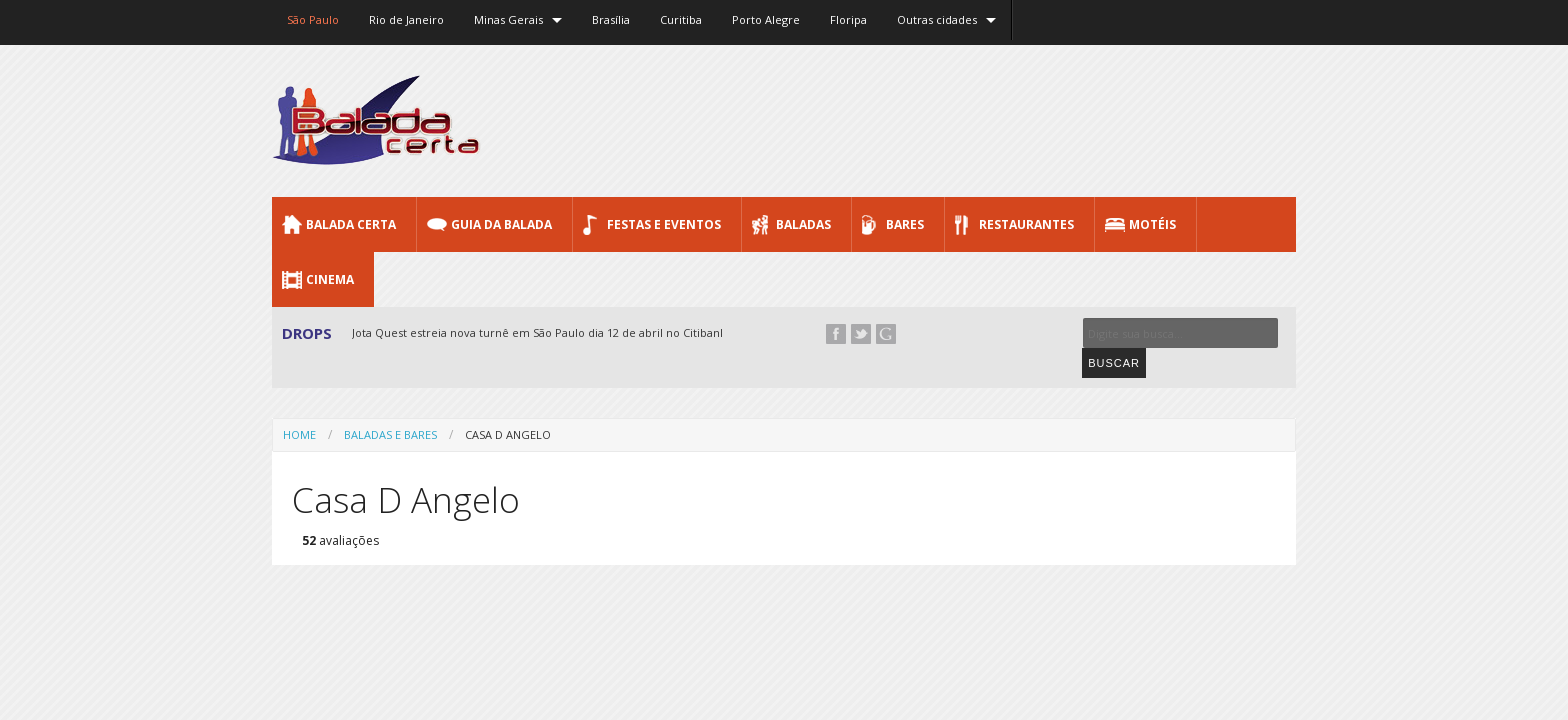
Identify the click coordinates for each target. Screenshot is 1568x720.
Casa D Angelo (508, 405)
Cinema (330, 279)
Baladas (803, 224)
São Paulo (313, 19)
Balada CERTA (351, 224)
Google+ (886, 334)
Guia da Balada (501, 224)
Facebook (836, 334)
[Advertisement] (932, 120)
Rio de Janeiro (406, 19)
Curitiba (681, 19)
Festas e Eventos (664, 224)
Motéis (1152, 224)
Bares (905, 224)
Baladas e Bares (390, 405)
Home (299, 405)
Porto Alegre (766, 19)
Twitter (861, 334)
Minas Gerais (508, 19)
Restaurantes (1026, 224)
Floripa (848, 19)
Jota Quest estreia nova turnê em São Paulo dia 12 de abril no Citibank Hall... (555, 332)
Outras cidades (937, 19)
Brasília (611, 19)
